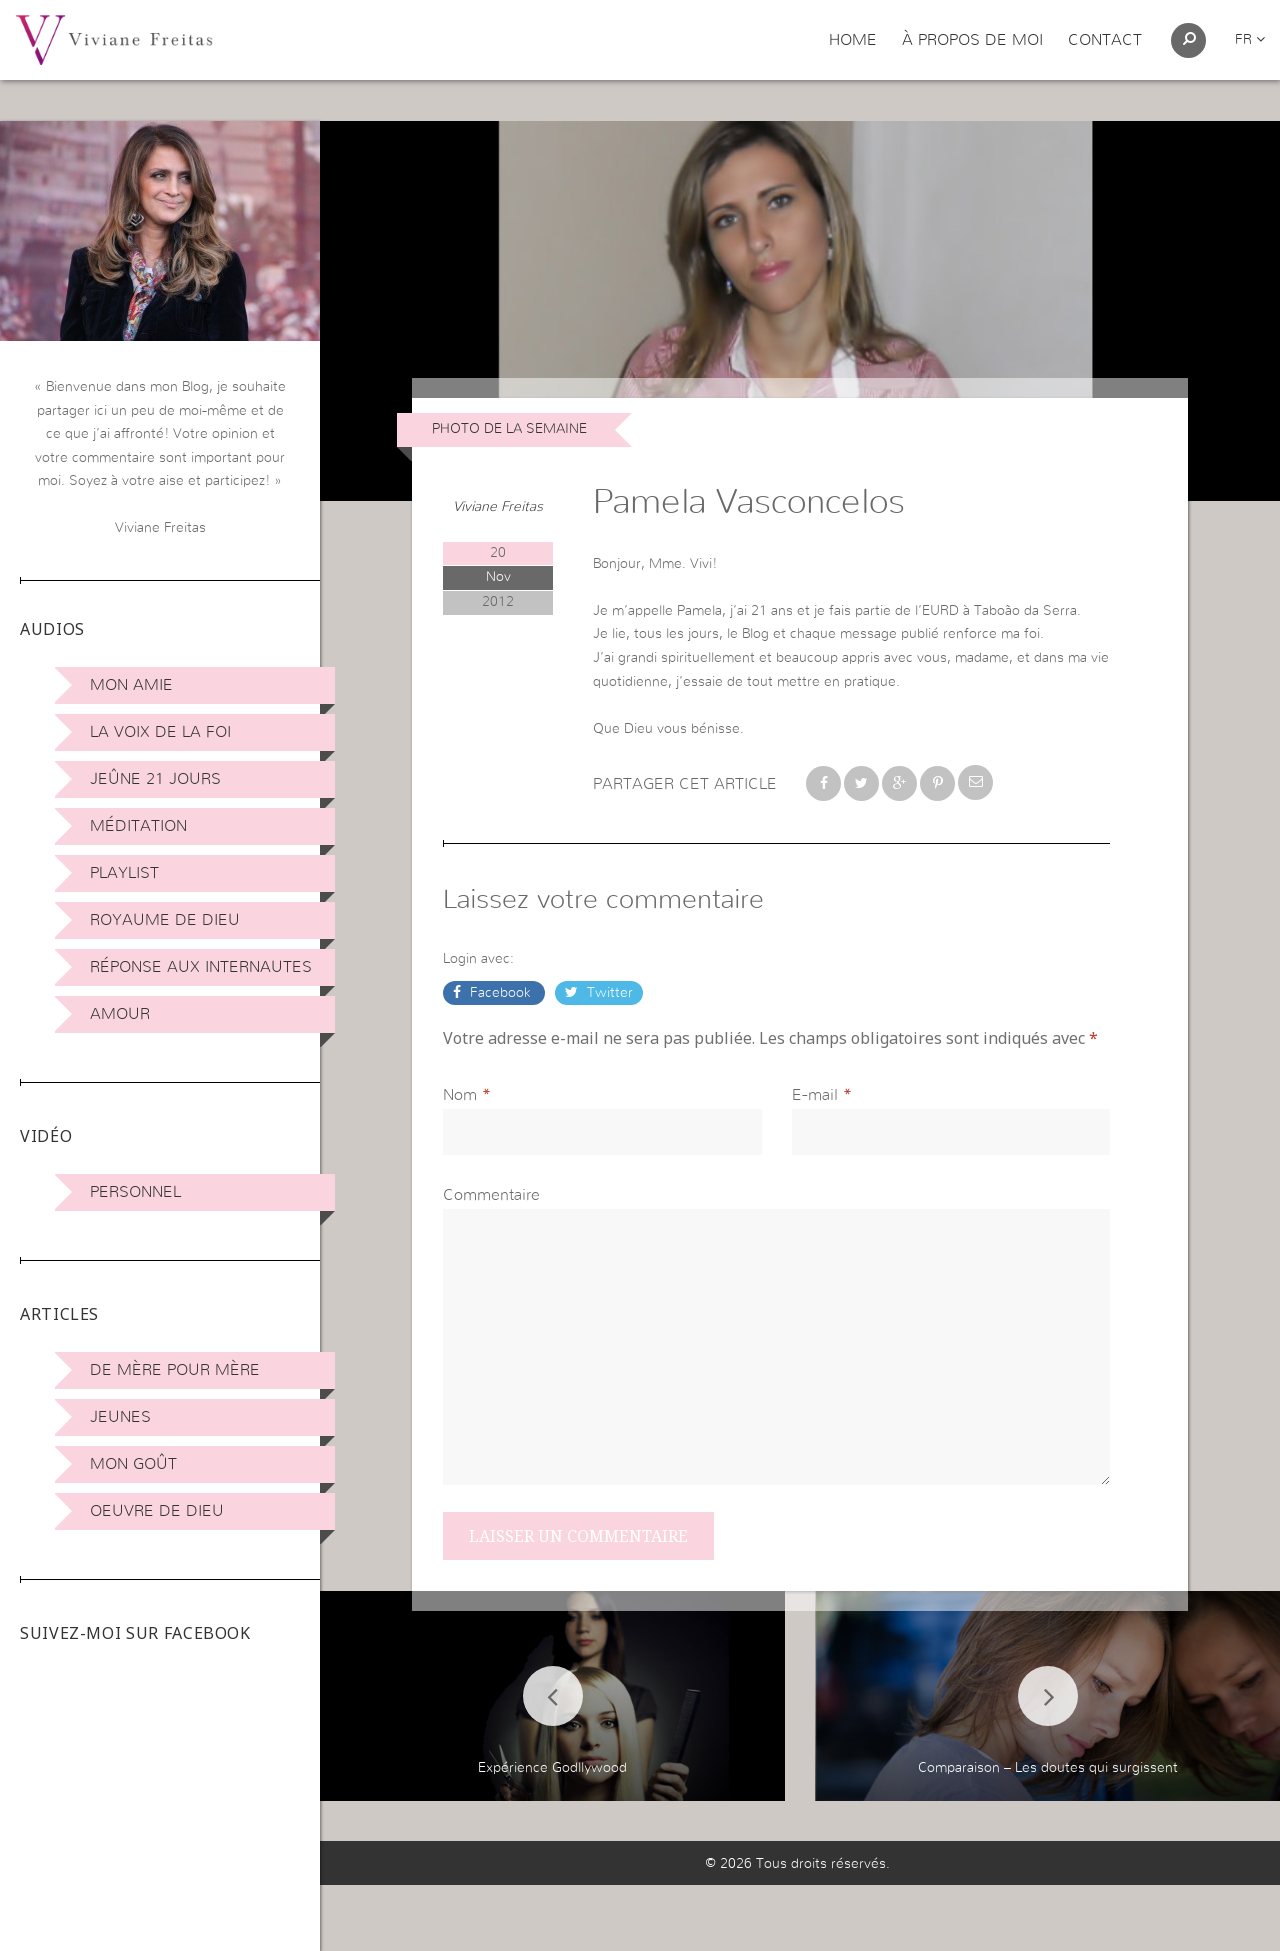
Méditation (138, 826)
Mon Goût (133, 1464)
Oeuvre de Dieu (157, 1511)
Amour (120, 1014)
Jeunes (120, 1417)
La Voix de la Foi (160, 732)
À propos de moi (972, 40)
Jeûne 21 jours (155, 779)
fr (1250, 40)
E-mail (815, 1095)
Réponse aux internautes (201, 967)
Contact (1105, 40)
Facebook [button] (500, 993)
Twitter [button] (608, 993)
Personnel (135, 1192)
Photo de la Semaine (509, 429)
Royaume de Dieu (165, 920)
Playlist (124, 873)
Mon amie (131, 685)
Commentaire (491, 1195)
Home (853, 40)
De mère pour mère (175, 1370)
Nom (460, 1095)
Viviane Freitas (498, 507)
